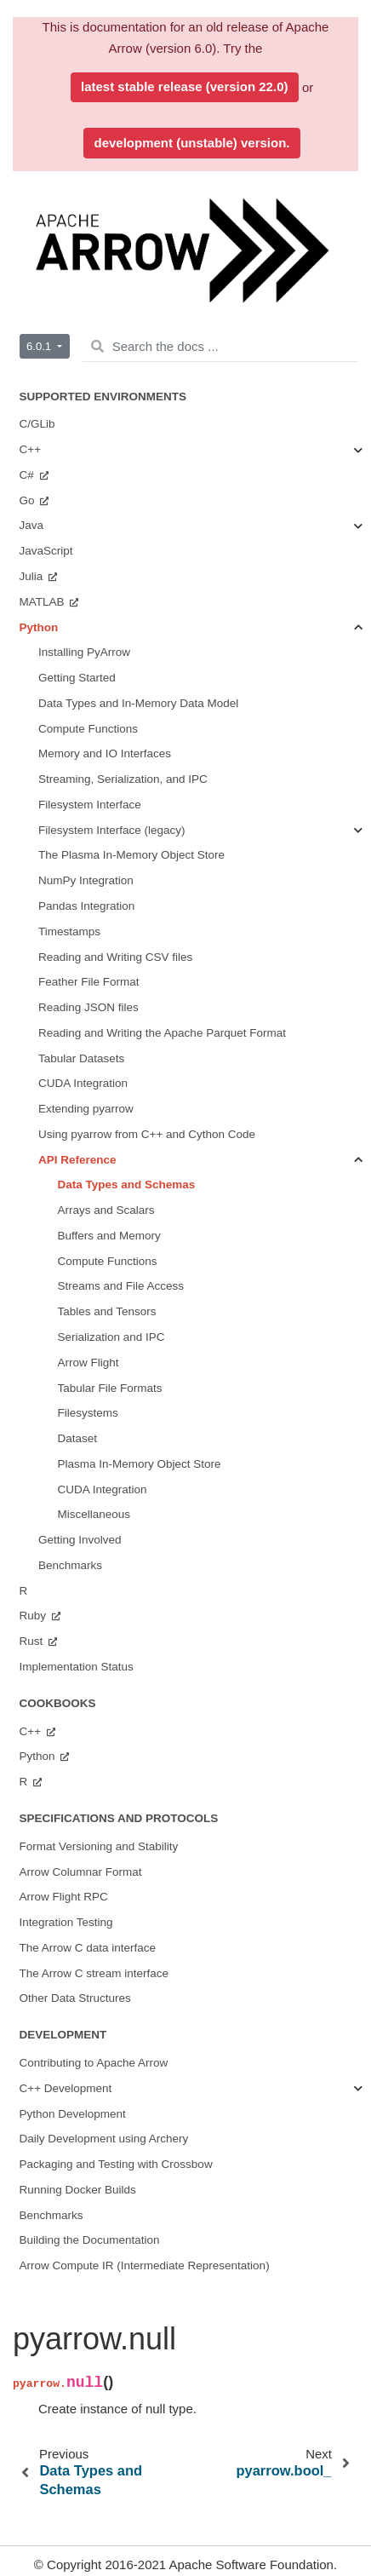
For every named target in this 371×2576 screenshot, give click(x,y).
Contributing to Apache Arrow (94, 2062)
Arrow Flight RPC (64, 1896)
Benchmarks (70, 1565)
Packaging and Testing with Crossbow (116, 2164)
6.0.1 (40, 346)
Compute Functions (88, 728)
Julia (33, 576)
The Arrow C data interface (88, 1947)
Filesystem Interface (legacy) (112, 830)
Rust (33, 1641)
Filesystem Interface (89, 804)
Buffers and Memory (109, 1235)
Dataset (78, 1438)
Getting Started (77, 677)
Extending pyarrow (86, 1108)
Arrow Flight (88, 1362)
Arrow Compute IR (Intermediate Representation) (145, 2265)
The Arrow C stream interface (94, 1973)
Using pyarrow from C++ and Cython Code (146, 1134)
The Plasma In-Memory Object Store (131, 854)
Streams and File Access (121, 1285)
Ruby (34, 1615)
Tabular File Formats (110, 1388)
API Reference (77, 1159)
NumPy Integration (86, 880)
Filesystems (88, 1412)
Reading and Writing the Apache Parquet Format (162, 1032)
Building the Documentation (90, 2240)
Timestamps (69, 931)
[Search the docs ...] (220, 346)
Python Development (73, 2113)
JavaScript (46, 550)
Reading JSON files (88, 1007)
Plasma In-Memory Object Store (139, 1464)
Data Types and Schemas (127, 1184)
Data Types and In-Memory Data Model (138, 703)
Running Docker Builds (78, 2189)
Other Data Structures (75, 1998)
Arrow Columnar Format (81, 1872)
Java (32, 525)
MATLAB (44, 601)
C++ (31, 449)
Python (39, 627)
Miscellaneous (94, 1514)
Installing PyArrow (84, 652)
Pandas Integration (86, 906)
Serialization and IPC (111, 1337)
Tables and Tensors (107, 1311)
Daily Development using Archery (104, 2138)
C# (28, 475)
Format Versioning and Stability (99, 1846)
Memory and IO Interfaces (104, 753)
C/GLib (37, 423)
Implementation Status (77, 1666)
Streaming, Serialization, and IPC (123, 779)
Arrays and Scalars (106, 1210)
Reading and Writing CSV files (115, 957)
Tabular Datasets (81, 1058)
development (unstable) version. (191, 142)
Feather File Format (89, 981)
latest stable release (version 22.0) (184, 86)
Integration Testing (66, 1922)
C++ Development (66, 2088)
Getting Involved (80, 1539)
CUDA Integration (83, 1083)
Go (29, 500)
